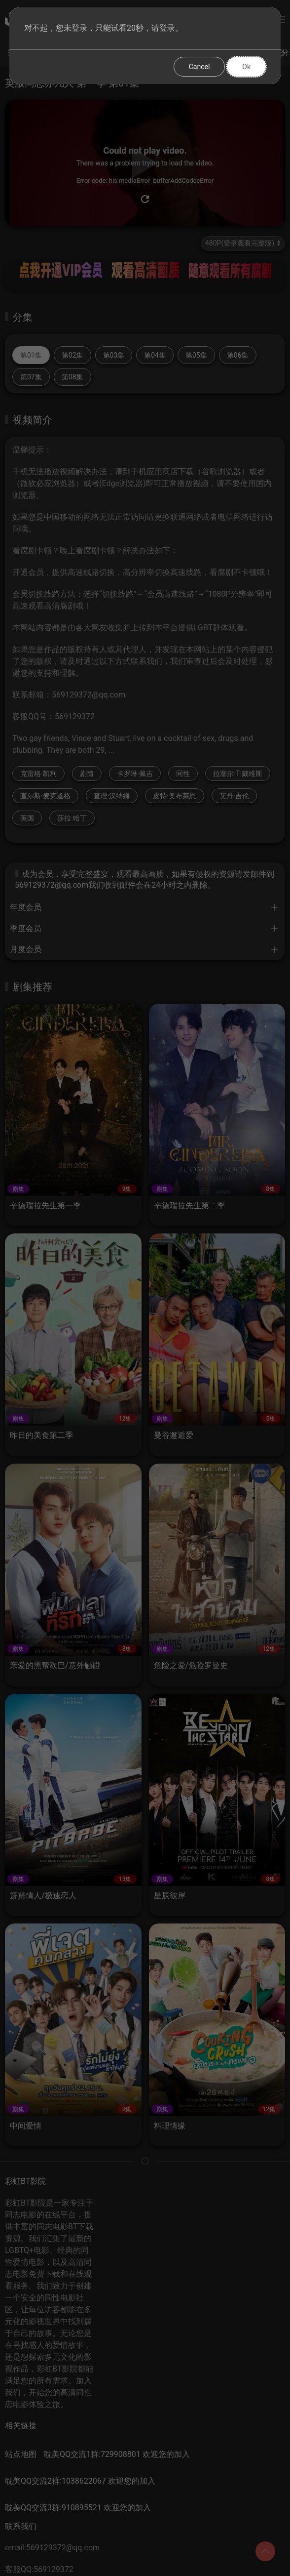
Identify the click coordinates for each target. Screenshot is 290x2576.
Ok (246, 67)
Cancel (199, 67)
